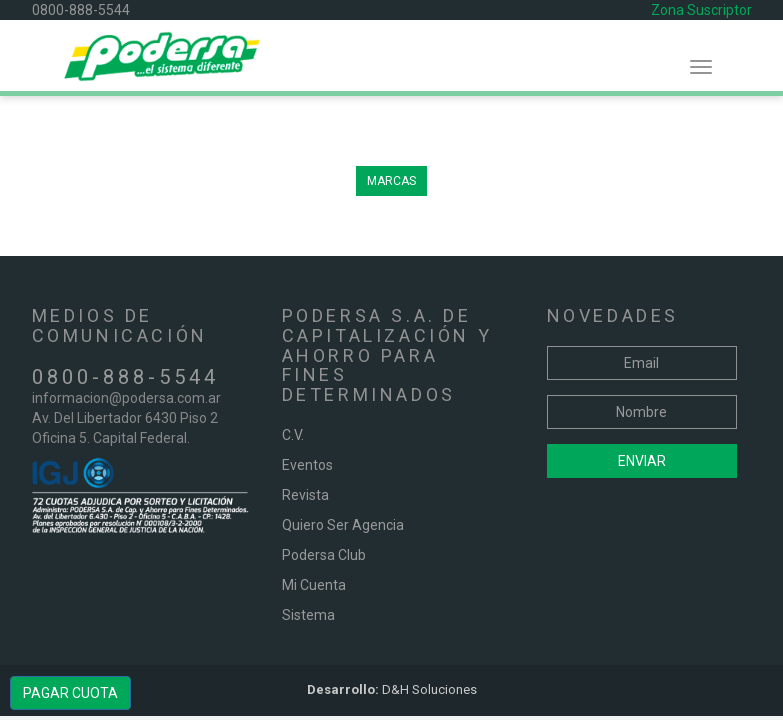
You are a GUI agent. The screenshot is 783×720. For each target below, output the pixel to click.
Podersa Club (324, 555)
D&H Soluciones (392, 689)
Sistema (308, 615)
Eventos (307, 465)
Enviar (642, 461)
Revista (305, 495)
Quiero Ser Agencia (343, 525)
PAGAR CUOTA (70, 693)
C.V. (293, 435)
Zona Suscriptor (701, 10)
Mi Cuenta (314, 585)
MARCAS (391, 181)
